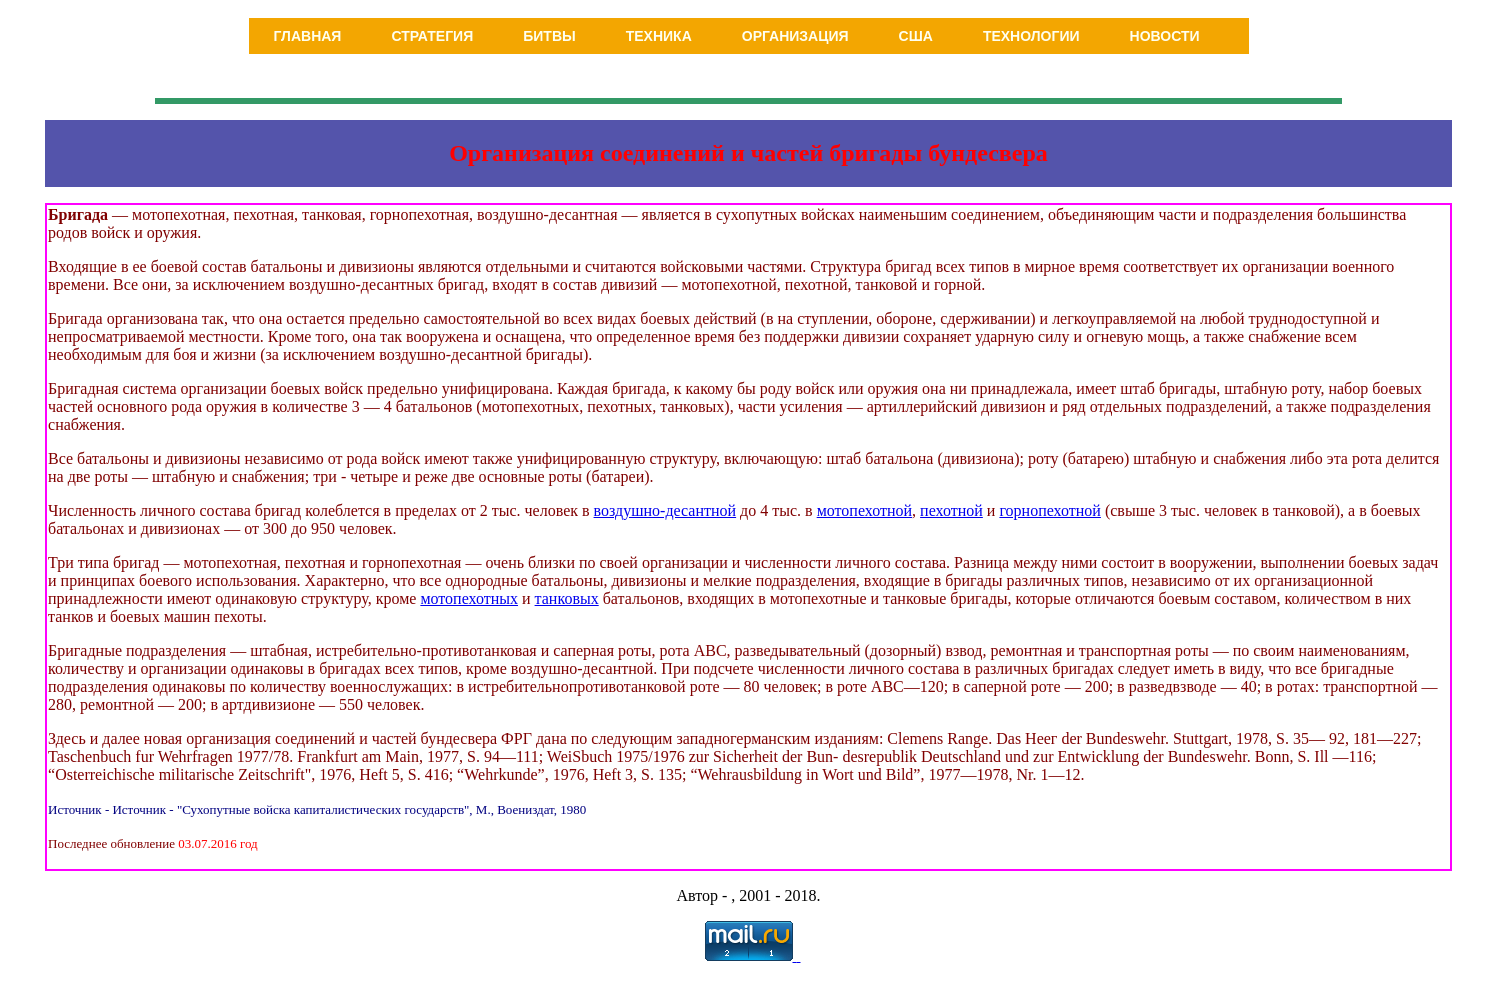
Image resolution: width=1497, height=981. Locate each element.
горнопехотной (1049, 510)
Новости (1165, 36)
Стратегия (432, 36)
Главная (308, 36)
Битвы (549, 36)
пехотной (951, 510)
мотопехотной (864, 510)
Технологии (1031, 36)
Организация (795, 36)
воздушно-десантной (665, 510)
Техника (659, 36)
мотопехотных (469, 598)
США (916, 36)
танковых (567, 598)
